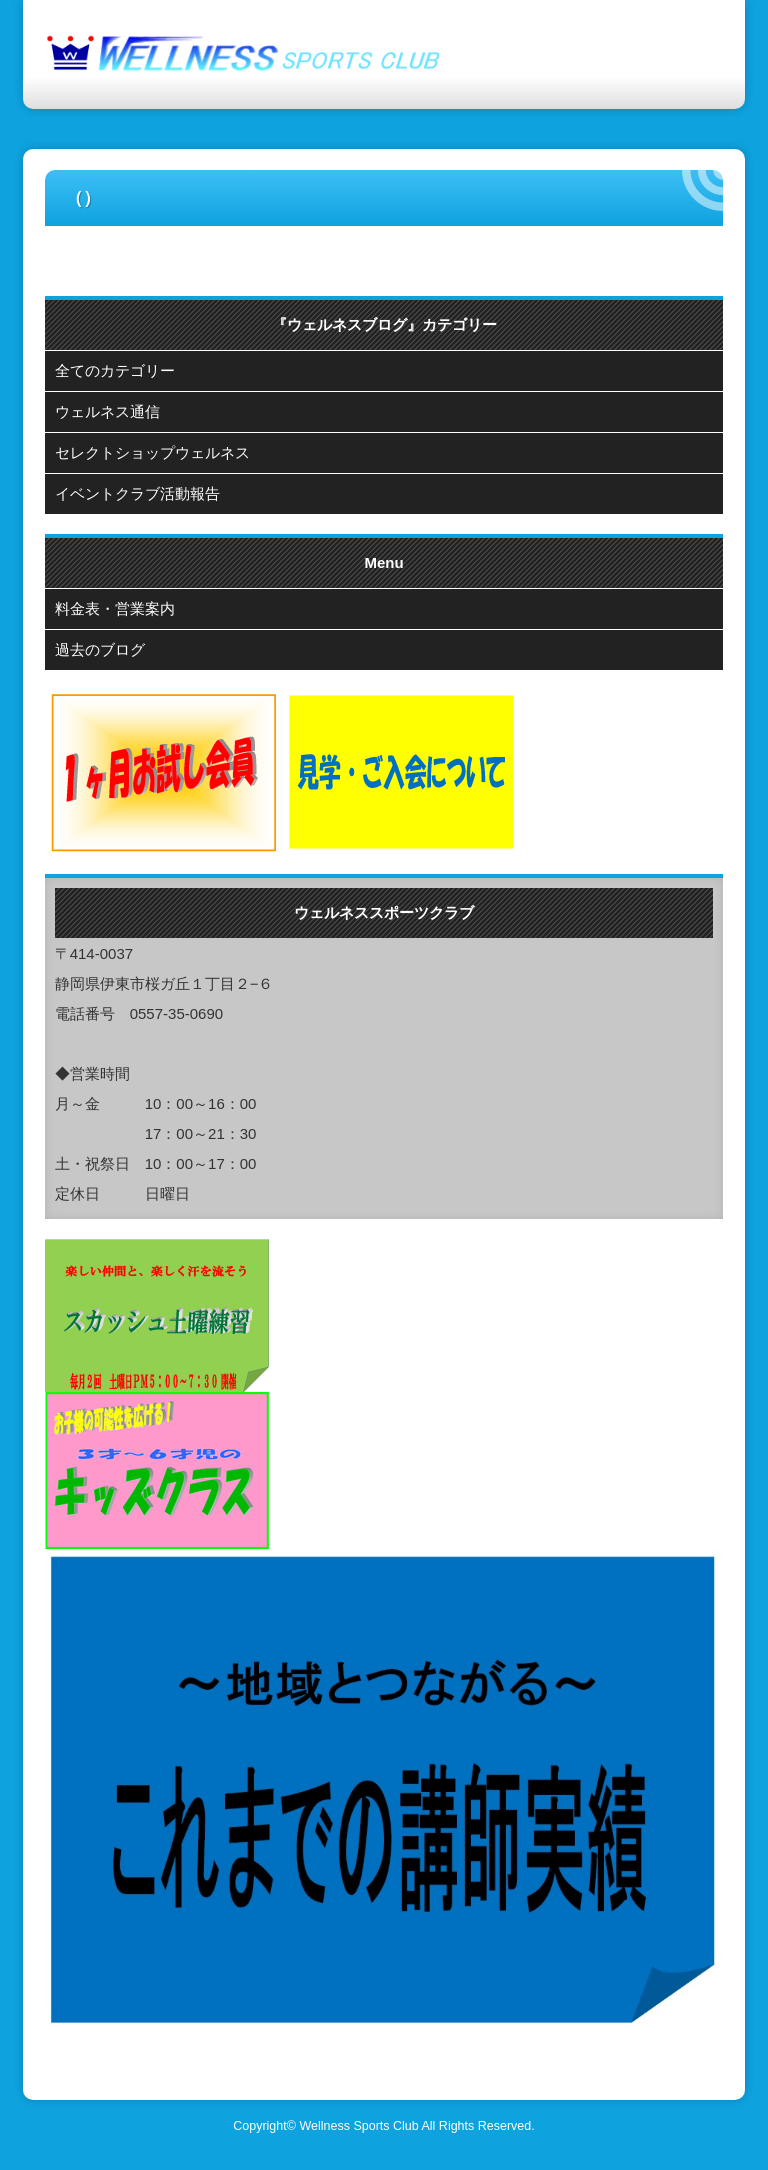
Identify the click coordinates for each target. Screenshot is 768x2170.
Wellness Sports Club (358, 2126)
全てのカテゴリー (115, 370)
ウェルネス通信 (107, 411)
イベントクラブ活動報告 (137, 493)
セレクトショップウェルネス (152, 452)
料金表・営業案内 (115, 608)
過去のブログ (100, 649)
